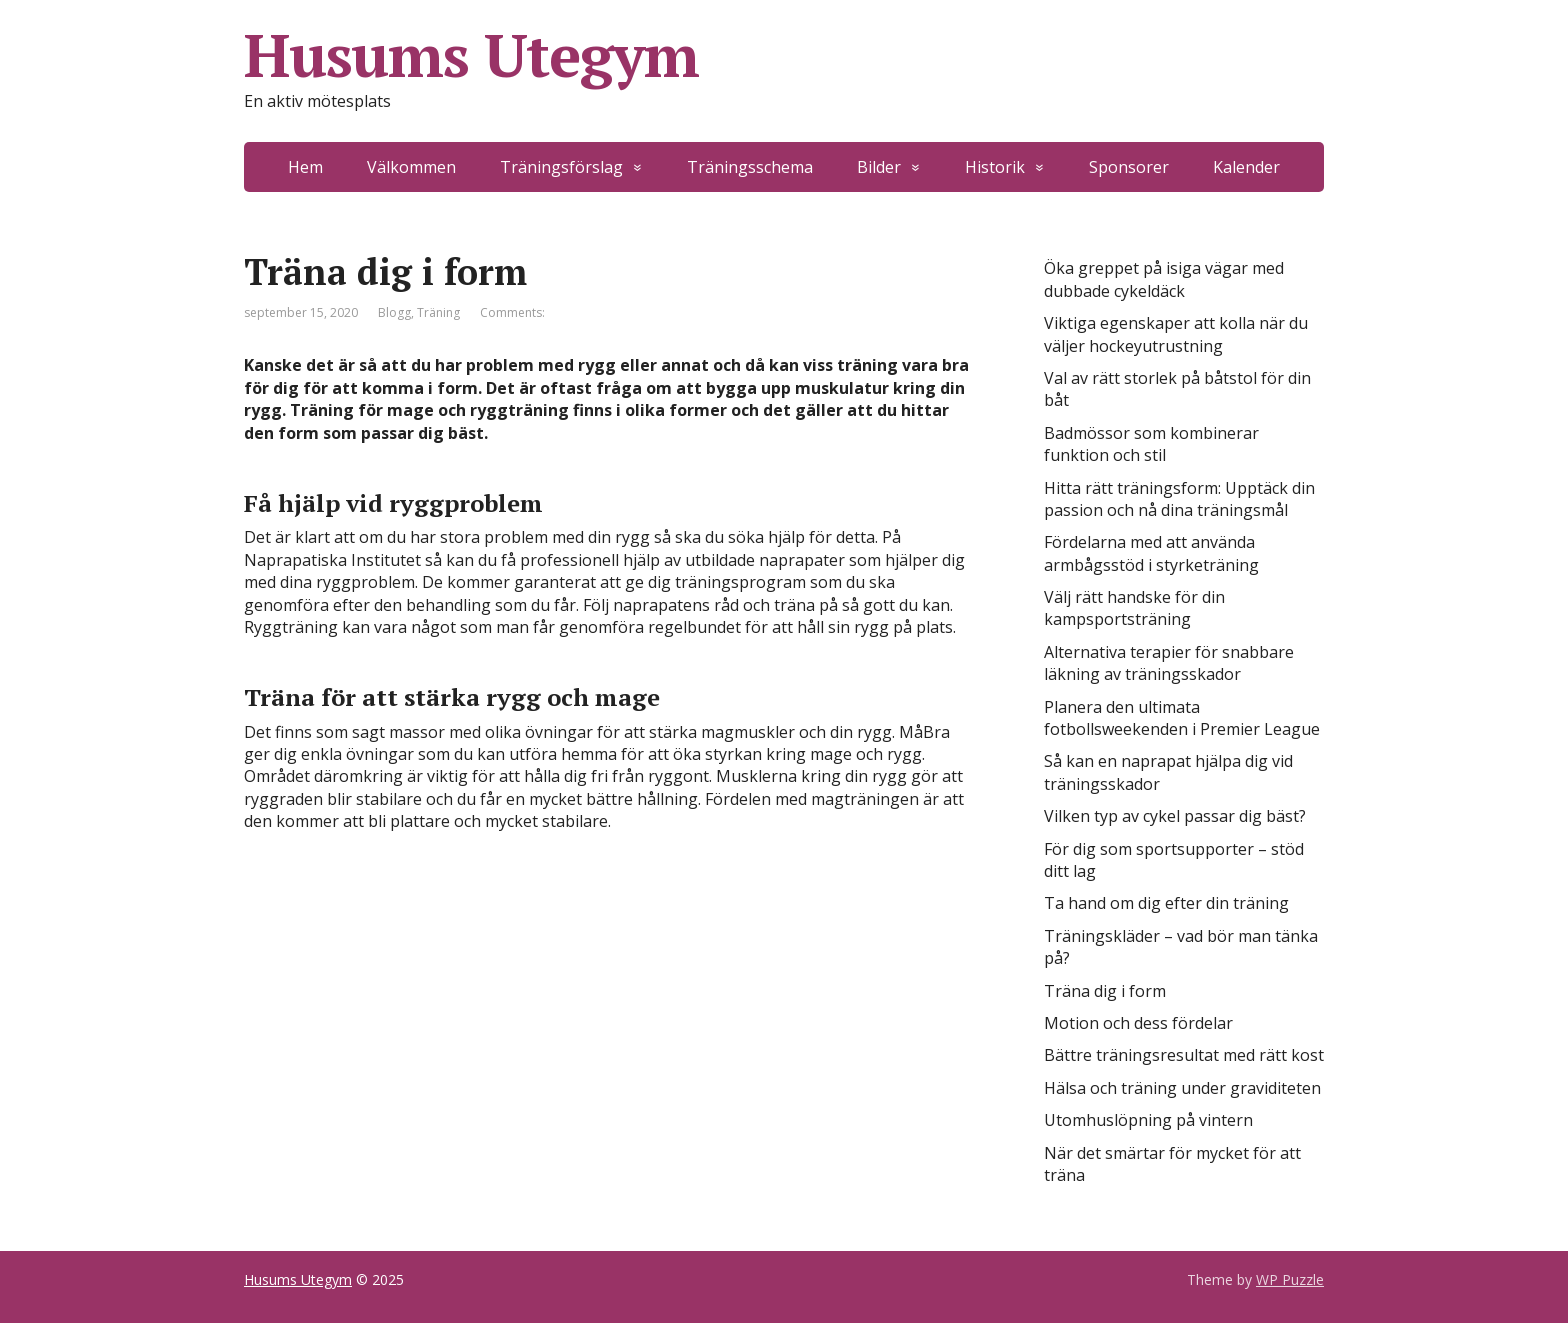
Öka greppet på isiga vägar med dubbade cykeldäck (1164, 279)
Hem (305, 167)
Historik (995, 167)
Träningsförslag (561, 167)
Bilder (879, 167)
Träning (438, 312)
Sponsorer (1129, 167)
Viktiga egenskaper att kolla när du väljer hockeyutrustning (1176, 334)
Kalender (1246, 167)
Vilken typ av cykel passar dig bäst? (1175, 816)
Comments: (512, 312)
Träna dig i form (1105, 991)
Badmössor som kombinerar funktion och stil (1151, 444)
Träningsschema (750, 167)
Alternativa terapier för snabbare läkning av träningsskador (1169, 663)
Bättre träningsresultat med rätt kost (1184, 1055)
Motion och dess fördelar (1138, 1023)
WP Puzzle (1290, 1279)
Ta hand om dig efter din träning (1166, 903)
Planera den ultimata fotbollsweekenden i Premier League (1182, 718)
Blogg (394, 312)
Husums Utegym (471, 55)
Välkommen (411, 167)
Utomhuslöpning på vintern (1148, 1120)
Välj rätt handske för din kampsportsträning (1134, 608)
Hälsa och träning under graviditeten (1182, 1088)
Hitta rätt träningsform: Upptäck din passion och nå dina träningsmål (1179, 499)
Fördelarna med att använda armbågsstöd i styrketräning (1151, 553)
